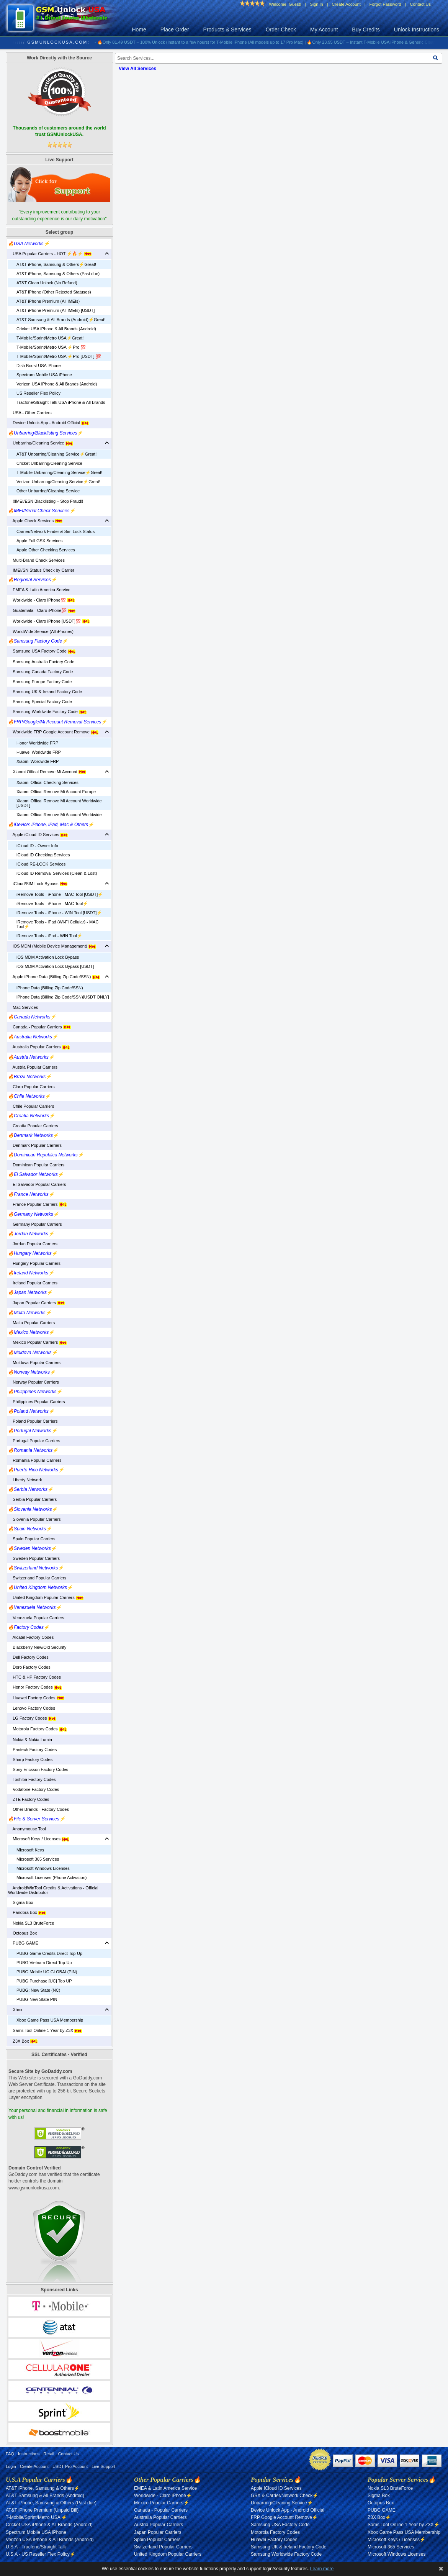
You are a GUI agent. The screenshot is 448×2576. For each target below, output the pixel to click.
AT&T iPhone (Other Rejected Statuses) (53, 292)
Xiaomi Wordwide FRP (37, 761)
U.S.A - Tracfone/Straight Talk (36, 2547)
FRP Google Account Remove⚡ (284, 2517)
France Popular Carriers (37, 1204)
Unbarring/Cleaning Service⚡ (282, 2502)
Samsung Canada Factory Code (40, 671)
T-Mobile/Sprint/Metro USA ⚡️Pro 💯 (51, 347)
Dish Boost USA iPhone (38, 365)
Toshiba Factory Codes (32, 1779)
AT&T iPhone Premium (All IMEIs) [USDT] (55, 310)
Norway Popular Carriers (33, 1382)
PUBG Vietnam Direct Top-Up (44, 1962)
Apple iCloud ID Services (38, 834)
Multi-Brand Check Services (36, 560)
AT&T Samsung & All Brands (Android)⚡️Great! (60, 319)
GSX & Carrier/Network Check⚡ (284, 2495)
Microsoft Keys (30, 1850)
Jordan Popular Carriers (32, 1243)
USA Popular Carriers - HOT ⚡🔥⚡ (50, 253)
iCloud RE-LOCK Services (40, 864)
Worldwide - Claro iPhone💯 (41, 600)
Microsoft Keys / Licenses (38, 1838)
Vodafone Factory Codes (33, 1789)
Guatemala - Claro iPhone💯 (41, 610)
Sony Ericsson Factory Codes (38, 1769)
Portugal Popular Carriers (34, 1440)
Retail (48, 2453)
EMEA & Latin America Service (39, 589)
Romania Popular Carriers (34, 1460)
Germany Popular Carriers (35, 1224)
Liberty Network (25, 1479)
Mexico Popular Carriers (37, 1342)
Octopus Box (22, 1933)
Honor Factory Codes (35, 1687)
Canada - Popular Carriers (39, 1027)
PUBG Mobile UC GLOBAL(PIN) (46, 1971)
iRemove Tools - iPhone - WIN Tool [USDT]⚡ (59, 912)
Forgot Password (385, 4)
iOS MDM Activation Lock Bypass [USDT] (55, 966)
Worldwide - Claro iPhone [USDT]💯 (49, 621)
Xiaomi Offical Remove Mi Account (47, 771)
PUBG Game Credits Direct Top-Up (49, 1953)
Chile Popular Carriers (31, 1106)
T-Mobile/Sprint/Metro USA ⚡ (36, 2517)
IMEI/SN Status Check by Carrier (41, 570)
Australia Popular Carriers (39, 1047)
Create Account (346, 4)
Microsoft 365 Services (37, 1859)
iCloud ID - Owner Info (37, 845)
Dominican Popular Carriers (36, 1165)
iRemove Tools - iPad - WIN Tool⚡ (49, 935)
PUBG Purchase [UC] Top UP (44, 1981)
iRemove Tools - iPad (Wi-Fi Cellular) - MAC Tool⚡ (57, 924)
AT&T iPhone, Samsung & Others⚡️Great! (56, 264)
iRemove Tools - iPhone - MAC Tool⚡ (52, 903)
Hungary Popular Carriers (34, 1263)
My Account (324, 29)
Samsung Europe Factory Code (40, 681)
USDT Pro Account (70, 2466)
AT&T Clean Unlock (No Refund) (46, 282)
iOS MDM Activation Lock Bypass (47, 957)
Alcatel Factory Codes (31, 1637)
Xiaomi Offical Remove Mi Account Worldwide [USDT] (59, 803)
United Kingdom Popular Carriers (45, 1597)
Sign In (316, 4)
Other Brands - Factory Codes (38, 1809)
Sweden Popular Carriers (34, 1558)
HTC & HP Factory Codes (34, 1677)
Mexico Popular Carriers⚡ (161, 2502)
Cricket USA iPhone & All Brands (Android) (56, 328)
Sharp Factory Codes (30, 1759)
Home (139, 29)
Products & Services (227, 29)
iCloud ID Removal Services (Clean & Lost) (56, 873)
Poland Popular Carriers (33, 1421)
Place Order (174, 29)
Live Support (103, 2466)
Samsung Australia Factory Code (41, 661)
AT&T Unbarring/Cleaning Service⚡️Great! (56, 454)
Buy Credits (365, 29)
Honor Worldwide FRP (37, 743)
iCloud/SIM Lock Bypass (37, 883)
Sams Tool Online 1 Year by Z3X (45, 2030)
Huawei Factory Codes (36, 1697)
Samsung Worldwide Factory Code (47, 711)
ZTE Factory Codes (28, 1799)
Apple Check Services (35, 520)
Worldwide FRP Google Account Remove (53, 732)
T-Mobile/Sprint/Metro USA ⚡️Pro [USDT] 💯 (58, 356)
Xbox (15, 2009)
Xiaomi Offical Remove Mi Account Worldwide (59, 814)
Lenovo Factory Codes (31, 1708)
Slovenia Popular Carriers (34, 1519)
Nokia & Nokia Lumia (30, 1739)
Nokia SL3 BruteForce (31, 1923)
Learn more (322, 2568)
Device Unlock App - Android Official (48, 422)
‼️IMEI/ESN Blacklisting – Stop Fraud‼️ (45, 501)
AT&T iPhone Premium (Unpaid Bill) (42, 2510)
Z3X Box (23, 2041)
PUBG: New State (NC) (38, 1990)
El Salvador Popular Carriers (37, 1184)
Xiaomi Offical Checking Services (47, 782)
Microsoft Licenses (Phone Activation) (51, 1877)
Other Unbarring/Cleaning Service (48, 491)
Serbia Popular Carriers (32, 1499)
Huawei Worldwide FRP (38, 752)
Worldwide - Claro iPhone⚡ (163, 2495)
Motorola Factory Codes (37, 1729)
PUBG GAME (23, 1943)
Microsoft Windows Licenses (43, 1868)
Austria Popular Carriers (32, 1067)
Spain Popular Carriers (32, 1538)
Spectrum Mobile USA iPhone (44, 374)
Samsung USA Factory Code (41, 651)
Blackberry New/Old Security (37, 1647)
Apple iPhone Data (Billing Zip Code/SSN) (54, 976)
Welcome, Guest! (285, 4)
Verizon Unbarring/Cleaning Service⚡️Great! (58, 481)
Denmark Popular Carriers (35, 1145)
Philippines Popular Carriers (36, 1401)
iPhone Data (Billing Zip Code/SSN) (49, 987)
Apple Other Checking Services (45, 550)
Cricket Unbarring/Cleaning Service (49, 463)
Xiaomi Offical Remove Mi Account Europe (56, 791)
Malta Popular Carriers (31, 1322)
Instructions (28, 2453)
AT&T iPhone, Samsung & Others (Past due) (58, 273)
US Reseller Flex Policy (38, 393)
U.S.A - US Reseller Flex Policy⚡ (40, 2554)
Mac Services (23, 1007)
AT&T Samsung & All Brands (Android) (45, 2495)
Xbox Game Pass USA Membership (49, 2020)
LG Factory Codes (32, 1718)
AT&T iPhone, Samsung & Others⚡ (43, 2488)
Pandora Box (27, 1912)
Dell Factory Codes (28, 1657)
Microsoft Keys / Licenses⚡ (396, 2539)
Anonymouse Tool (27, 1829)
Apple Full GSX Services (39, 540)
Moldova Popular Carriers (34, 1362)
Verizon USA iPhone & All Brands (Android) (56, 384)
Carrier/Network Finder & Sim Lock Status (55, 531)
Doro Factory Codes (29, 1667)
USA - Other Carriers (30, 412)
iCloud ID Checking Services (43, 855)
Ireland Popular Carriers (32, 1283)
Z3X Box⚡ (379, 2517)
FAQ (10, 2453)
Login (11, 2466)
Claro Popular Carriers (31, 1086)
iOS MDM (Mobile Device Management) (52, 946)
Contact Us (420, 4)
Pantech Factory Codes (32, 1749)
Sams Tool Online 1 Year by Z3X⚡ (404, 2524)
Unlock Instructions (416, 29)
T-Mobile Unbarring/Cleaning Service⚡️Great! (59, 472)
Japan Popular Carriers (36, 1302)
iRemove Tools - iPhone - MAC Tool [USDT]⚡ (59, 894)
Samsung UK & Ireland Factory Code (45, 691)
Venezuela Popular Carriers (36, 1617)
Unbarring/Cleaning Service (40, 443)
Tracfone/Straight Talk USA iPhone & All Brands (60, 402)
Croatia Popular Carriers (33, 1125)
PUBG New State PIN (36, 1999)
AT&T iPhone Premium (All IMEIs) (48, 301)
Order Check (281, 29)
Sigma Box (20, 1902)
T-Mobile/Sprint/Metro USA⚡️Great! (49, 338)
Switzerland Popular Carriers (37, 1578)
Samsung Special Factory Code (40, 701)
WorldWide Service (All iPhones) (41, 631)
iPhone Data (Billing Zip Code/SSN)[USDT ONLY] (62, 997)
